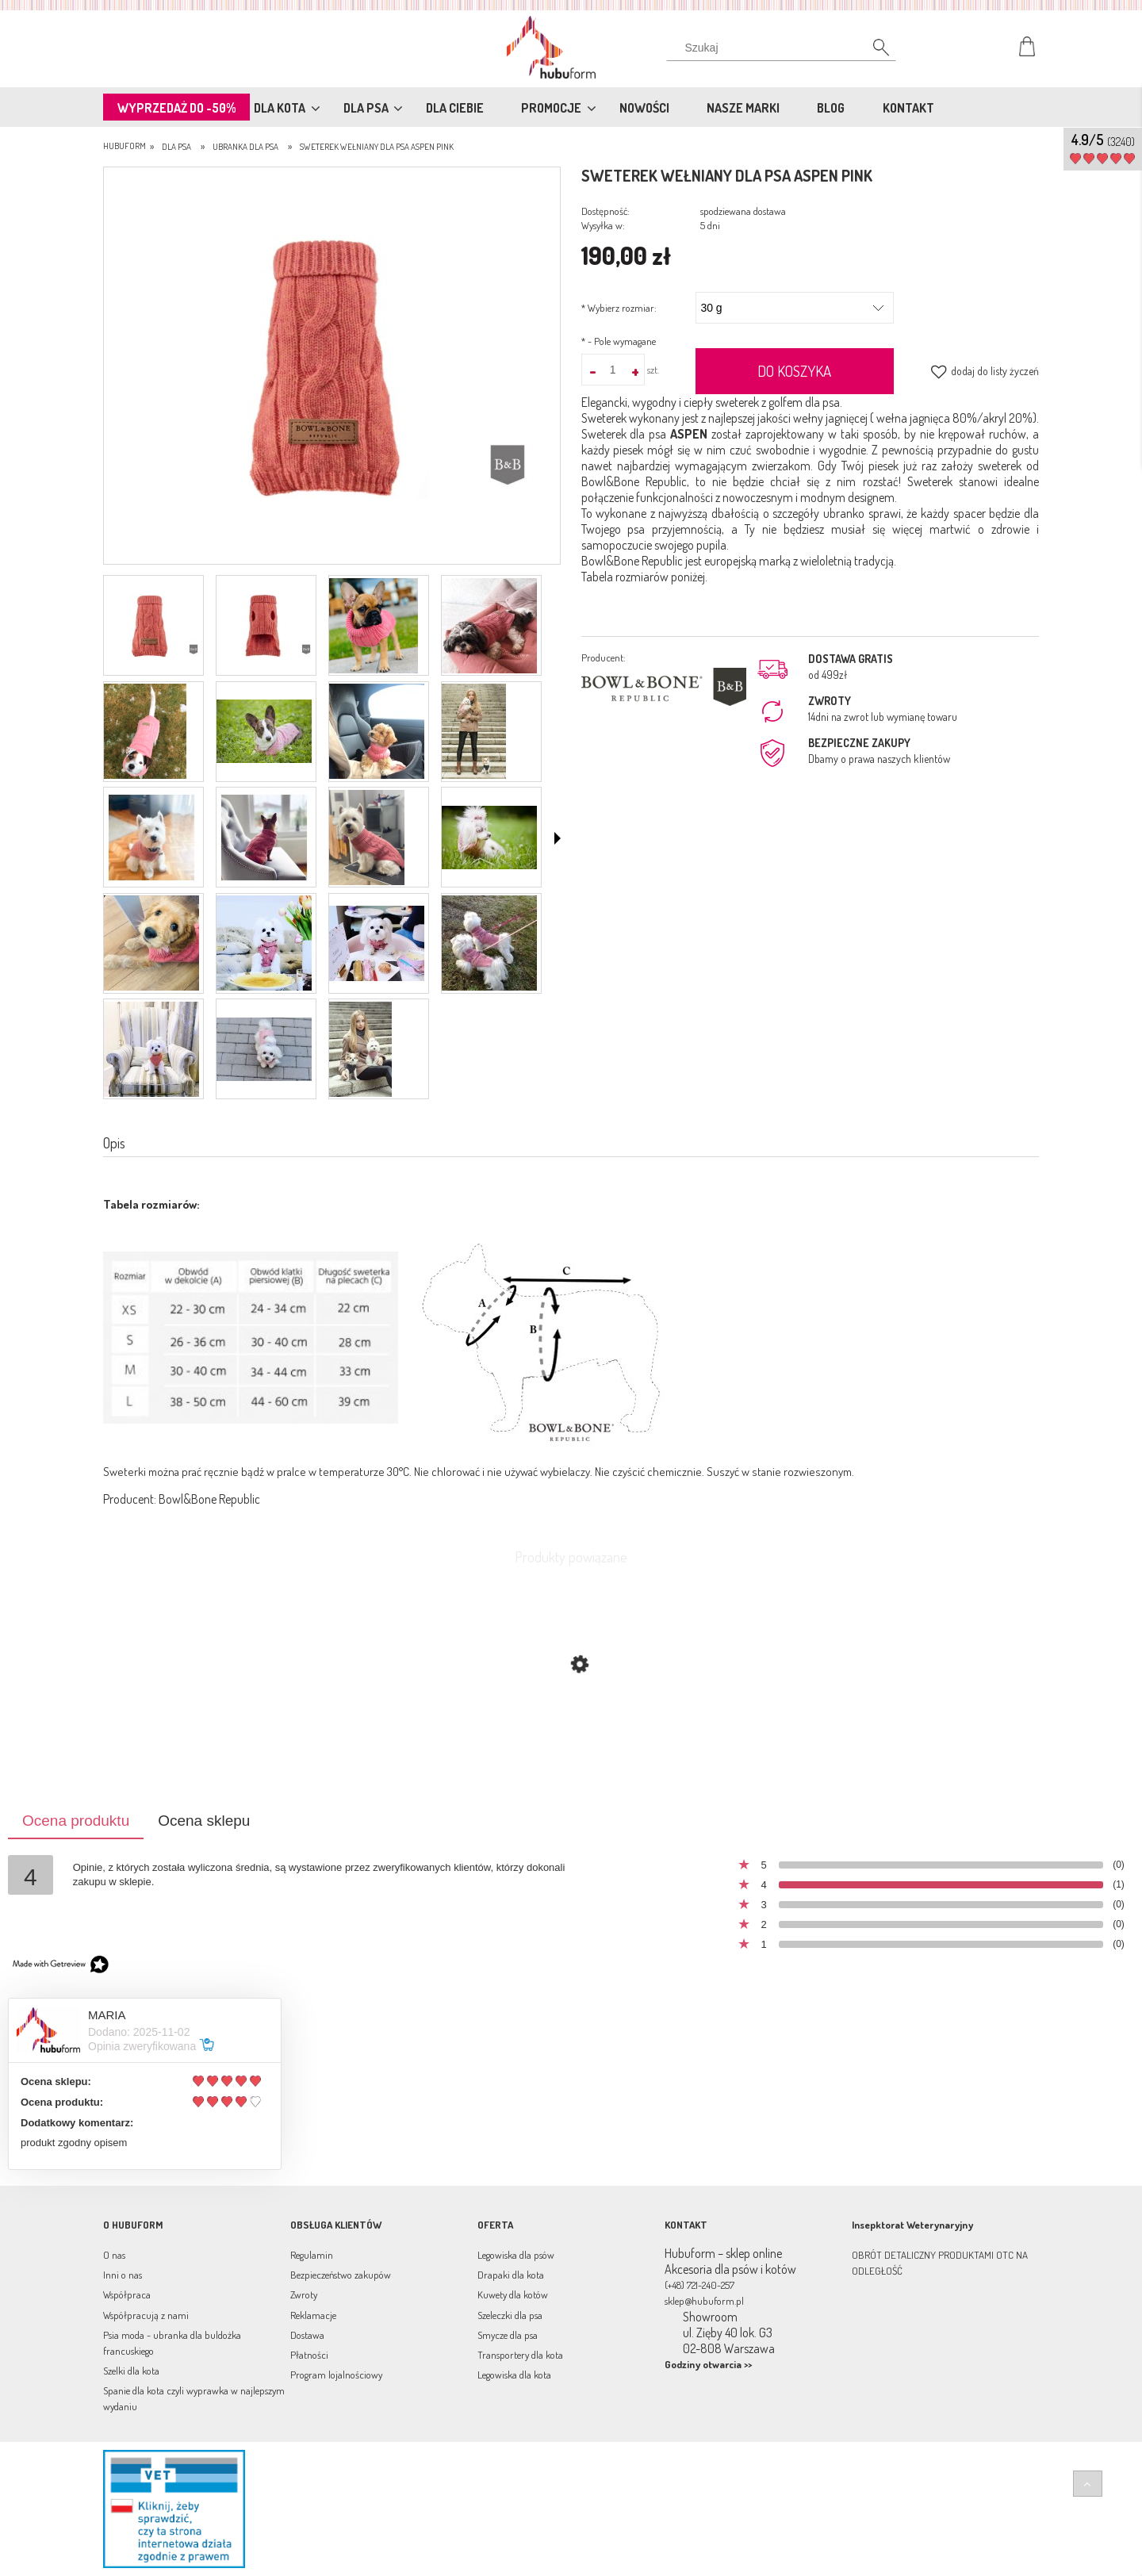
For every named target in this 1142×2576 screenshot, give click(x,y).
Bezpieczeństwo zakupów (340, 2274)
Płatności (309, 2354)
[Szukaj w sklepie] (784, 47)
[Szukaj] (872, 51)
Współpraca (127, 2294)
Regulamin (311, 2254)
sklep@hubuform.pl (704, 2300)
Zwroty (303, 2294)
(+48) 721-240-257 (699, 2285)
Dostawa (307, 2335)
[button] (557, 838)
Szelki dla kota (131, 2370)
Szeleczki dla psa (509, 2315)
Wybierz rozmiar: (619, 307)
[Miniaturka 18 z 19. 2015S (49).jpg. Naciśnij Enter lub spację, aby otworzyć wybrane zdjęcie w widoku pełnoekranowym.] (264, 1049)
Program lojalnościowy (336, 2374)
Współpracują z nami (146, 2315)
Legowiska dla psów (515, 2254)
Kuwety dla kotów (512, 2294)
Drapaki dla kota (510, 2274)
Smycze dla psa (507, 2335)
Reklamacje (313, 2315)
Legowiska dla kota (514, 2374)
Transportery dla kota (520, 2354)
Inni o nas (122, 2274)
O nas (114, 2254)
